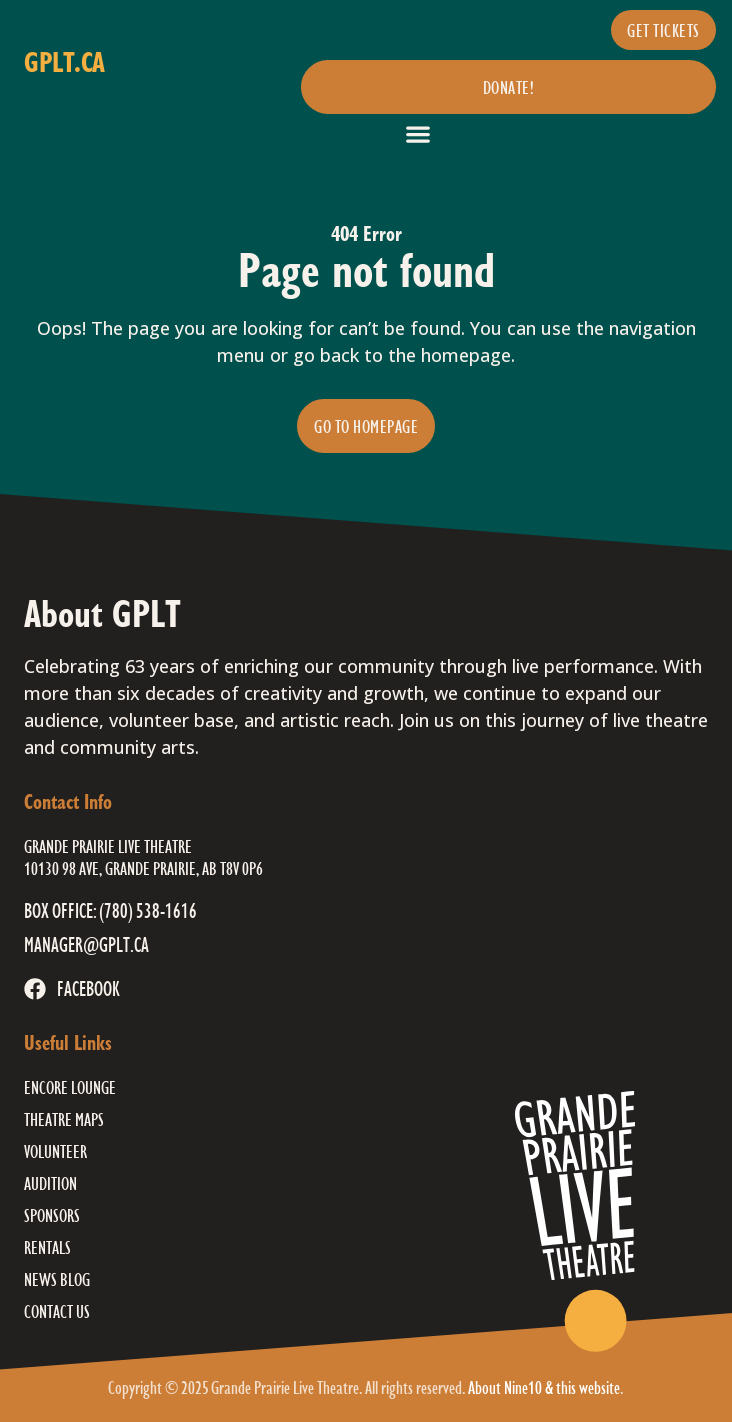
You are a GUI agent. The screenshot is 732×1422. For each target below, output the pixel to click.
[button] (417, 133)
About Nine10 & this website (544, 1387)
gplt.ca (64, 61)
